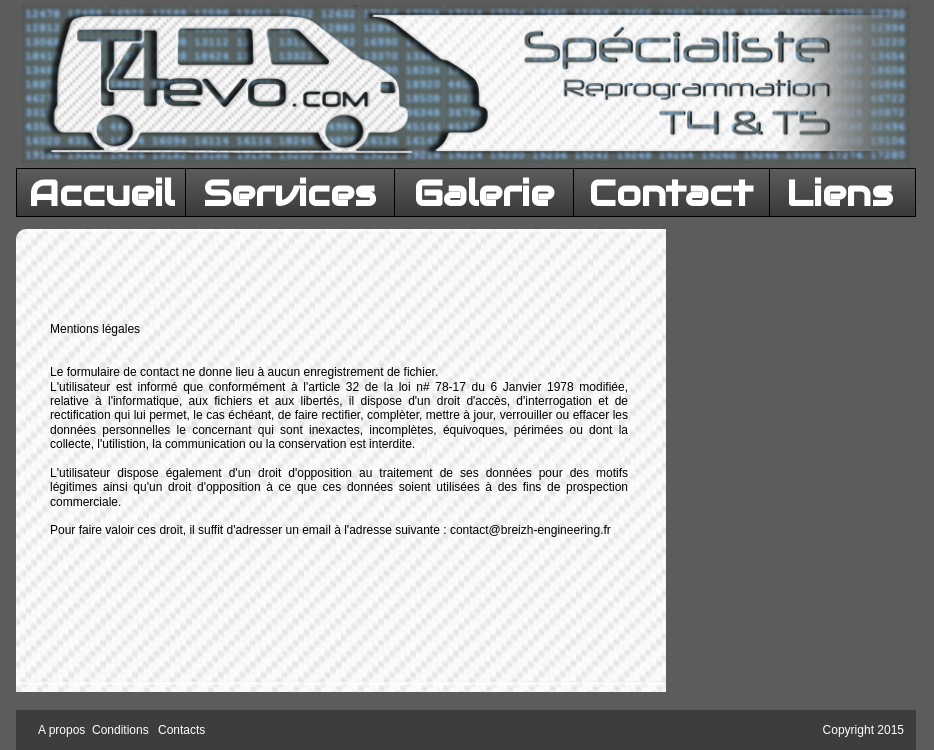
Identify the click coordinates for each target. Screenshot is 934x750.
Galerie (484, 193)
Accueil (101, 193)
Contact (671, 193)
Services (289, 193)
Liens (839, 193)
